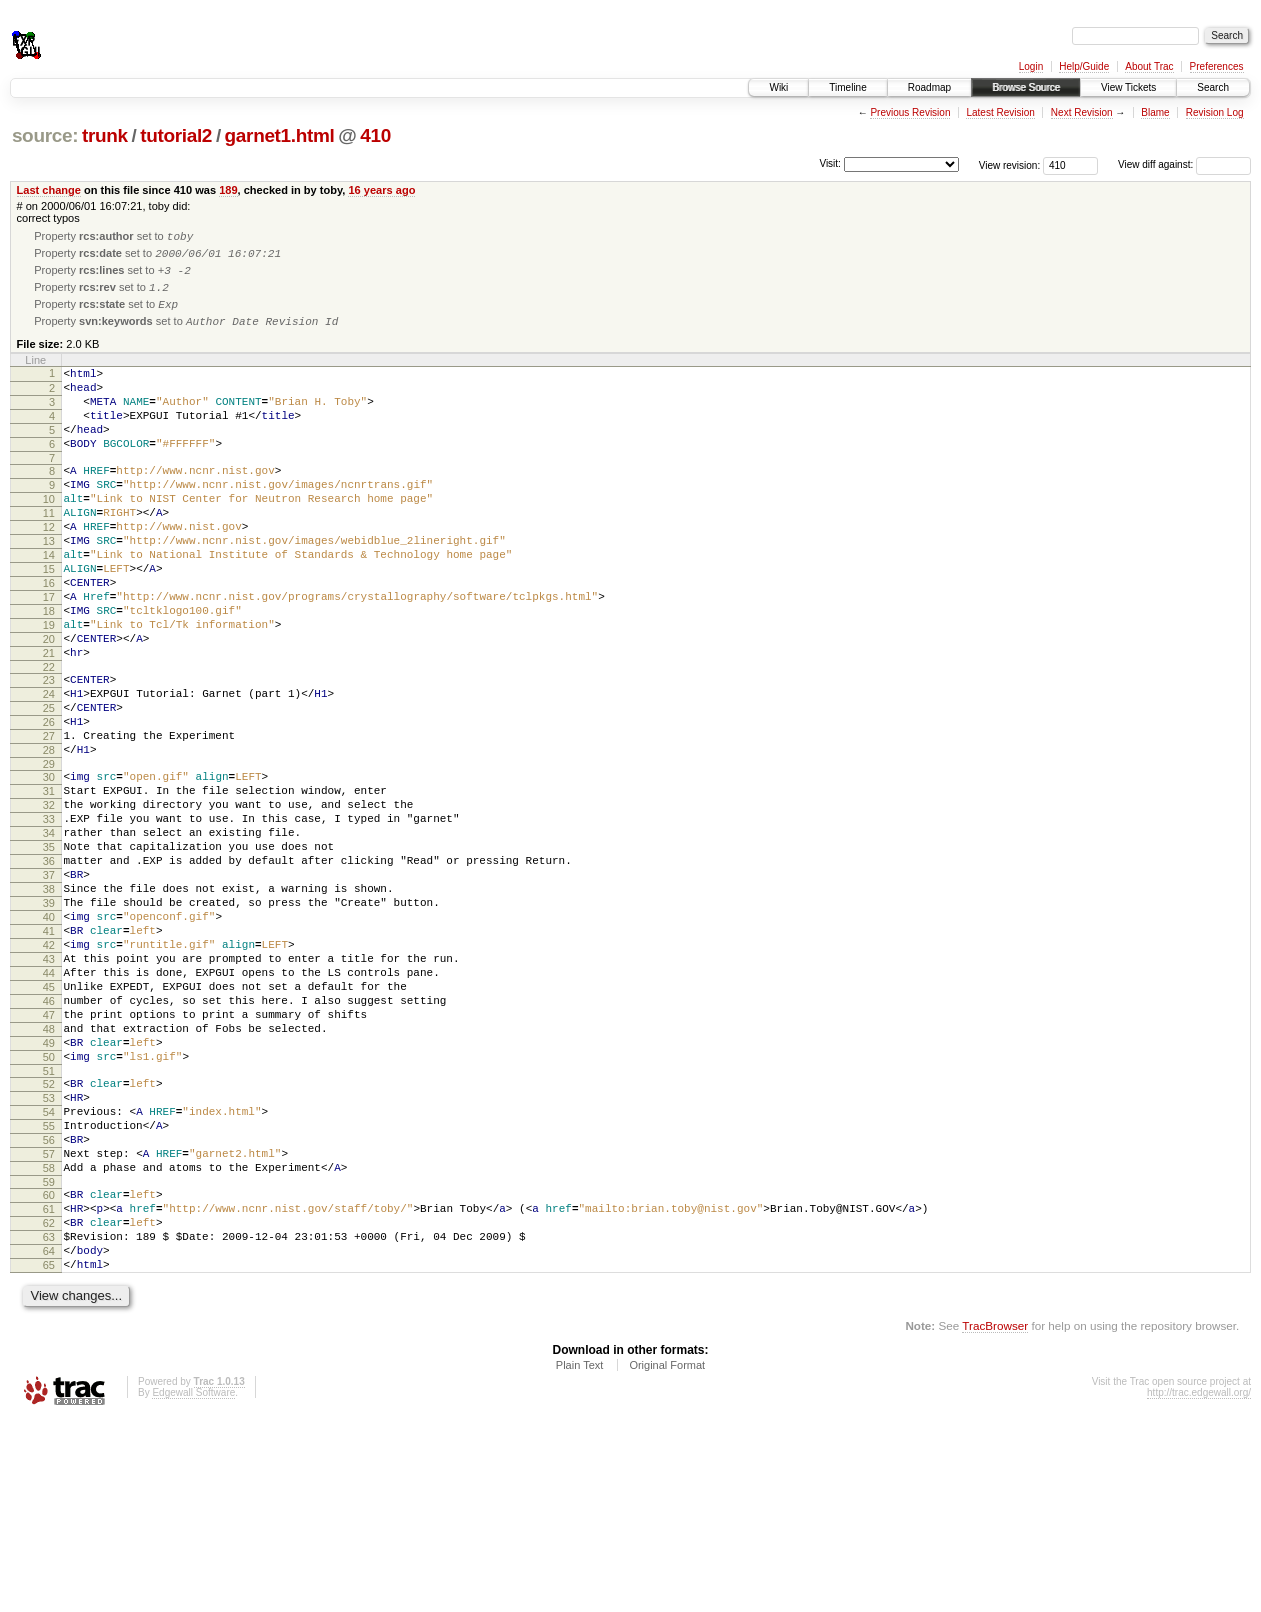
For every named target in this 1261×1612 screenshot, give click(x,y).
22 (49, 739)
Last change (49, 190)
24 (49, 769)
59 (49, 1356)
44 (49, 1105)
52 (49, 1237)
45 (49, 1122)
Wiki (778, 87)
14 (49, 603)
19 (49, 688)
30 (49, 867)
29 (49, 854)
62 (49, 1403)
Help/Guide (1084, 66)
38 (49, 1003)
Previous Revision (910, 112)
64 (49, 1437)
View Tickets (1128, 87)
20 (49, 705)
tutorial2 (176, 135)
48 (49, 1173)
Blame (1155, 112)
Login (1031, 66)
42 (49, 1071)
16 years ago (381, 190)
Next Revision (1082, 112)
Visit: (830, 163)
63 (49, 1420)
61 (49, 1386)
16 (49, 637)
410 (375, 135)
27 (49, 820)
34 (49, 935)
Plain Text (580, 1557)
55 (49, 1288)
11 (49, 552)
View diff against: (1184, 164)
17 (49, 654)
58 (49, 1339)
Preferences (1217, 66)
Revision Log (1215, 112)
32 (49, 901)
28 (49, 837)
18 (49, 671)
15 (49, 620)
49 (49, 1190)
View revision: (1010, 164)
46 (49, 1139)
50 (49, 1207)
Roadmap (929, 87)
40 (49, 1037)
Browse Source (1026, 87)
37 (49, 986)
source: (45, 135)
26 (49, 803)
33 (49, 918)
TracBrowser (995, 1517)
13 (49, 586)
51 (49, 1224)
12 (49, 569)
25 (49, 786)
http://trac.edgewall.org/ (1199, 1584)
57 (49, 1322)
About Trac (1149, 66)
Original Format (667, 1557)
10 (49, 535)
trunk (105, 135)
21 (49, 722)
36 (49, 969)
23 (49, 752)
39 (49, 1020)
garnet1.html (280, 135)
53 (49, 1254)
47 (49, 1156)
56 (49, 1305)
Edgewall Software (193, 1584)
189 (228, 190)
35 (49, 952)
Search (1213, 87)
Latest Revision (1000, 112)
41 (49, 1054)
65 (49, 1454)
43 (49, 1088)
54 (49, 1271)
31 (49, 884)
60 (49, 1369)
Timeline (847, 87)
